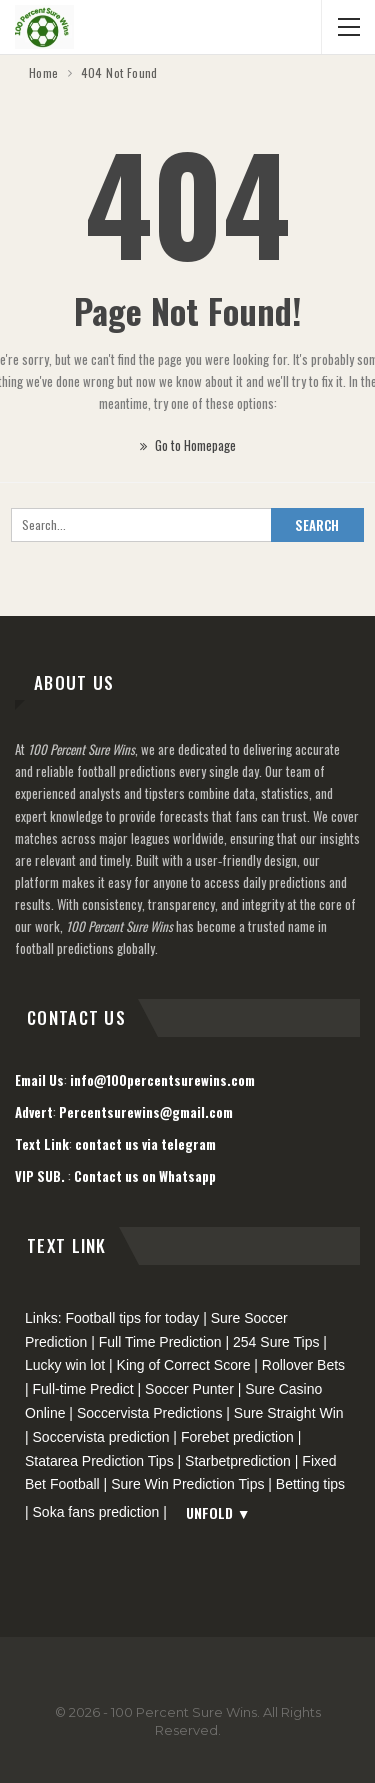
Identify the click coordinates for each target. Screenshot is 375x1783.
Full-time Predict (83, 1389)
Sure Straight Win (289, 1413)
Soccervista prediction (101, 1437)
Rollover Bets (303, 1365)
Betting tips (310, 1484)
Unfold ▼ (218, 1512)
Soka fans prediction (96, 1512)
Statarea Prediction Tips (99, 1461)
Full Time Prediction (160, 1342)
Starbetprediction (238, 1461)
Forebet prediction (237, 1437)
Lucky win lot (65, 1365)
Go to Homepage (188, 445)
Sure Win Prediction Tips (187, 1484)
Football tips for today (132, 1318)
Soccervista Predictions (150, 1413)
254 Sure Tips (276, 1342)
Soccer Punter (189, 1389)
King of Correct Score (184, 1365)
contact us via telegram (145, 1144)
